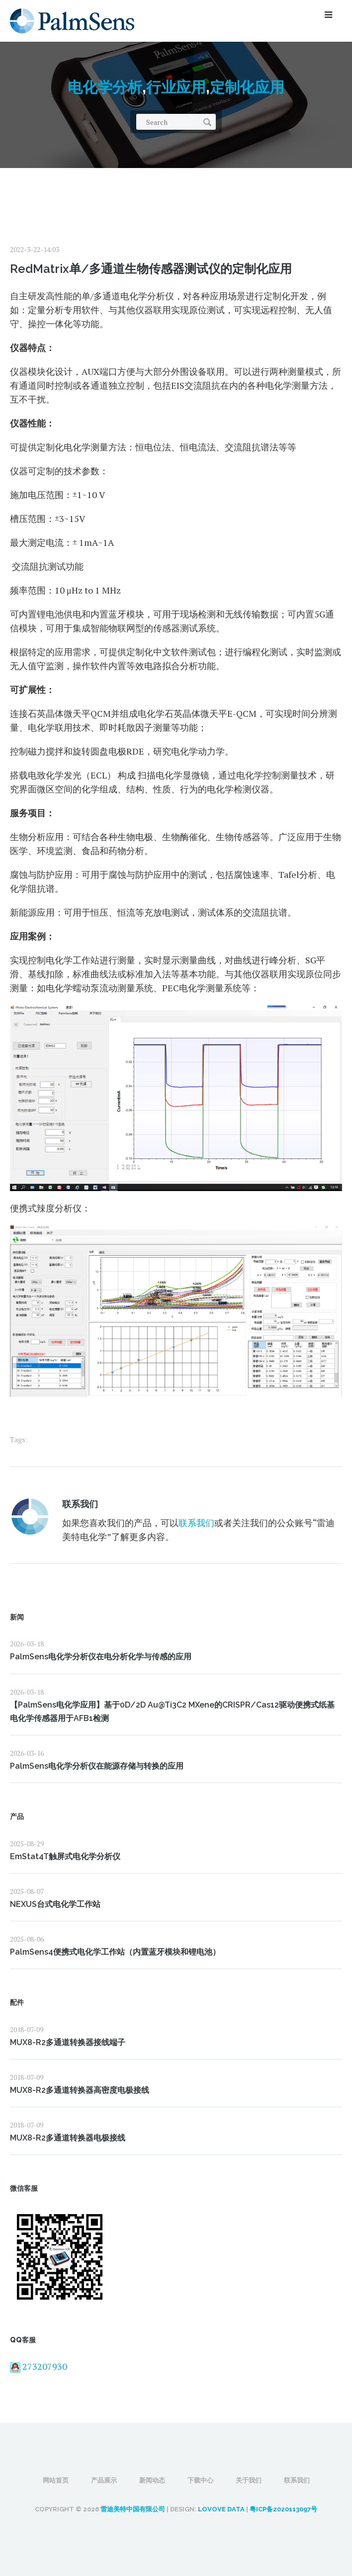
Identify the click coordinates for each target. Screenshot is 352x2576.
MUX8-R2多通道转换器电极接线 (67, 2138)
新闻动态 (152, 2480)
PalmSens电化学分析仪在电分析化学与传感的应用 (100, 1656)
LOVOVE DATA (221, 2509)
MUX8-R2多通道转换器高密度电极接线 (79, 2090)
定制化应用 (247, 87)
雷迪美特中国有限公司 (132, 2509)
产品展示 (104, 2480)
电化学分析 (105, 87)
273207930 (38, 2366)
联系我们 (80, 1504)
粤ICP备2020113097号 (283, 2509)
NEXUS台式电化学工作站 (55, 1904)
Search (207, 122)
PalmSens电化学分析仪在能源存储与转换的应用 (96, 1766)
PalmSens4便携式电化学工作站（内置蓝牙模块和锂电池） (115, 1952)
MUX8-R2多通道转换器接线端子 (67, 2042)
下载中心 (200, 2480)
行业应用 (176, 87)
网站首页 (56, 2480)
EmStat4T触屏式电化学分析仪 (65, 1856)
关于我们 (249, 2480)
